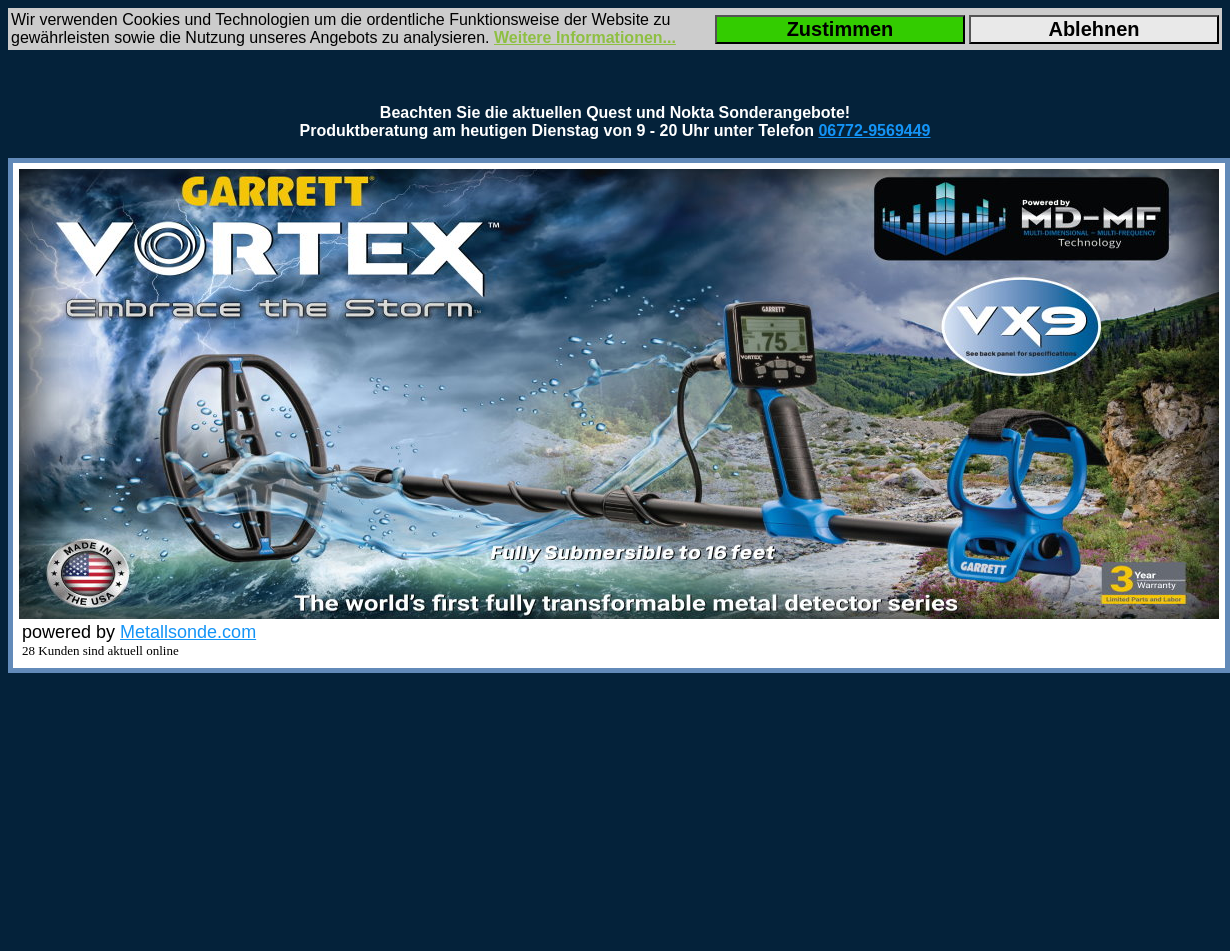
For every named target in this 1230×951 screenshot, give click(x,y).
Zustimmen (840, 29)
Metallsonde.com (188, 632)
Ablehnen (1093, 29)
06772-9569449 (874, 130)
